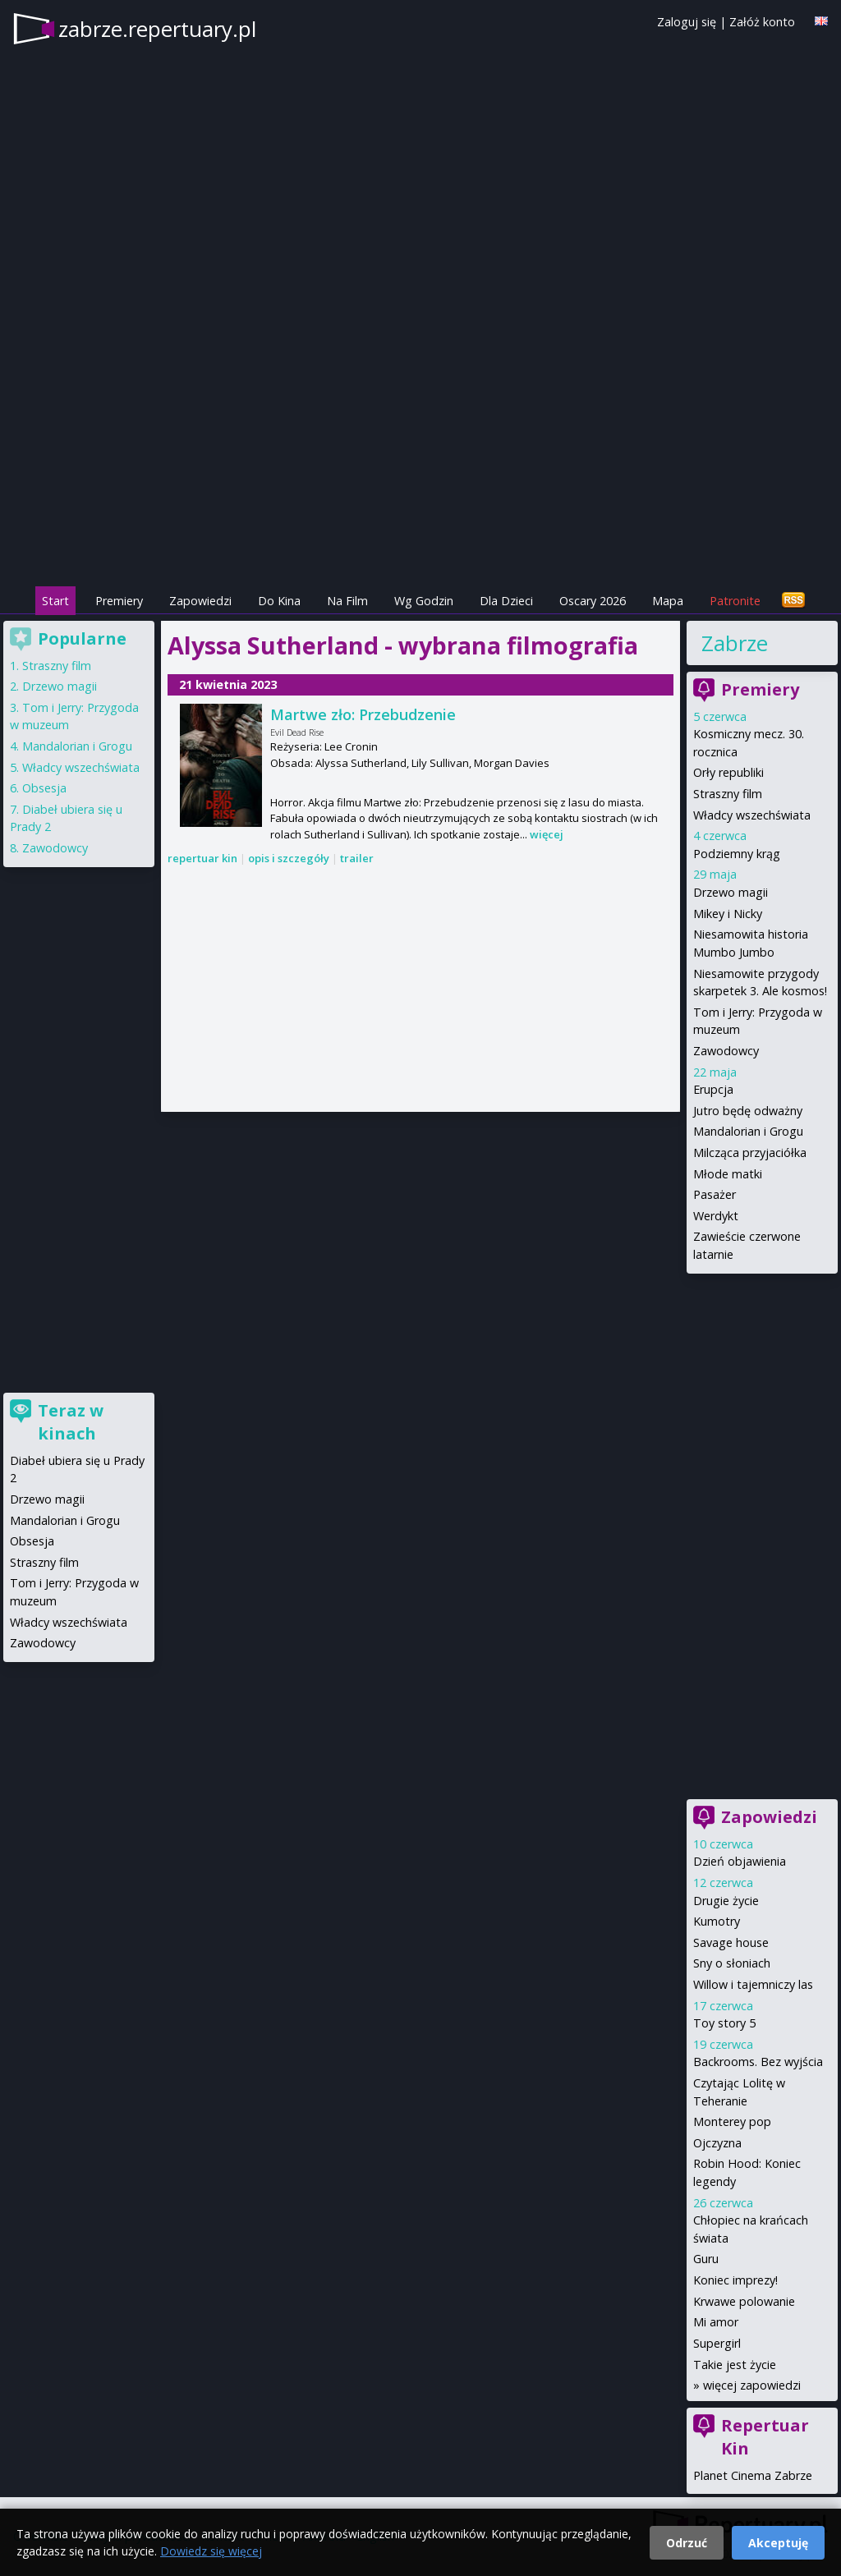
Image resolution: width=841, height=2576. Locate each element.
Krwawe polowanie (744, 2301)
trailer (357, 858)
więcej (546, 834)
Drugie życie (726, 1900)
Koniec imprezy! (735, 2280)
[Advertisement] (420, 469)
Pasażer (714, 1194)
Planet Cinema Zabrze (752, 2475)
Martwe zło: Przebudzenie (363, 714)
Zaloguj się (686, 22)
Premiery (119, 600)
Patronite (735, 600)
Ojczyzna (717, 2143)
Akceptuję (778, 2543)
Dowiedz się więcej (211, 2551)
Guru (706, 2258)
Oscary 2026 (592, 600)
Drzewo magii (730, 892)
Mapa (667, 600)
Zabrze (734, 643)
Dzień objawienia (739, 1861)
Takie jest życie (734, 2364)
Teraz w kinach (70, 1421)
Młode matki (727, 1174)
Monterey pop (732, 2121)
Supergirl (717, 2343)
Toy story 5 (724, 2023)
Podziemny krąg (736, 853)
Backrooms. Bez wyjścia (758, 2061)
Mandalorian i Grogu (748, 1131)
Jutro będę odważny (747, 1110)
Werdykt (715, 1216)
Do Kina (279, 600)
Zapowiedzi (200, 600)
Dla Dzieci (506, 600)
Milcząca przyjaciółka (750, 1152)
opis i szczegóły (288, 858)
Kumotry (716, 1921)
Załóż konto (762, 22)
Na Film (347, 600)
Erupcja (713, 1089)
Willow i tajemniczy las (753, 1984)
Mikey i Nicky (727, 913)
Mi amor (715, 2322)
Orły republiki (728, 772)
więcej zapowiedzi (752, 2385)
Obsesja (44, 788)
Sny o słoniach (731, 1963)
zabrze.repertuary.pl (157, 29)
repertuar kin (202, 858)
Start (55, 600)
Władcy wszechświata (752, 815)
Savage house (731, 1942)
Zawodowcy (726, 1050)
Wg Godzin (423, 600)
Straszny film (727, 793)
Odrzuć (686, 2543)
